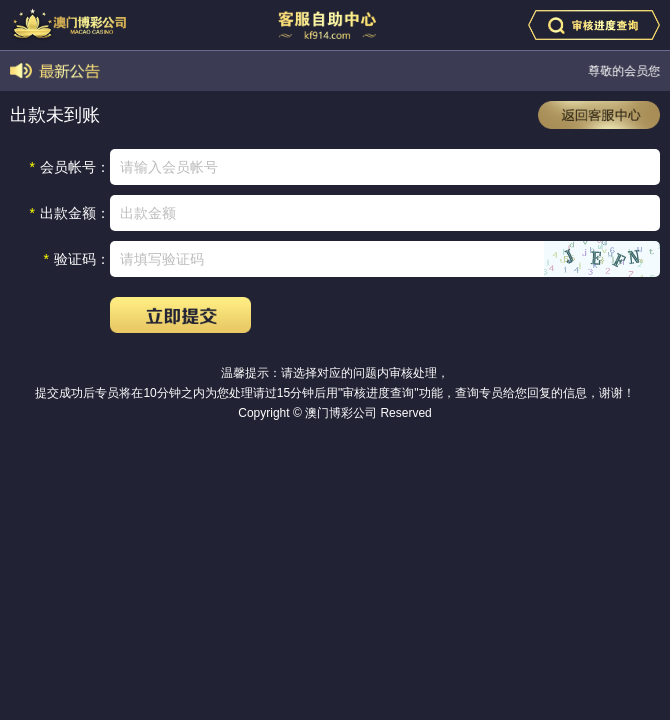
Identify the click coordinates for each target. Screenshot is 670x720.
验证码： (77, 259)
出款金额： (70, 213)
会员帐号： (70, 167)
